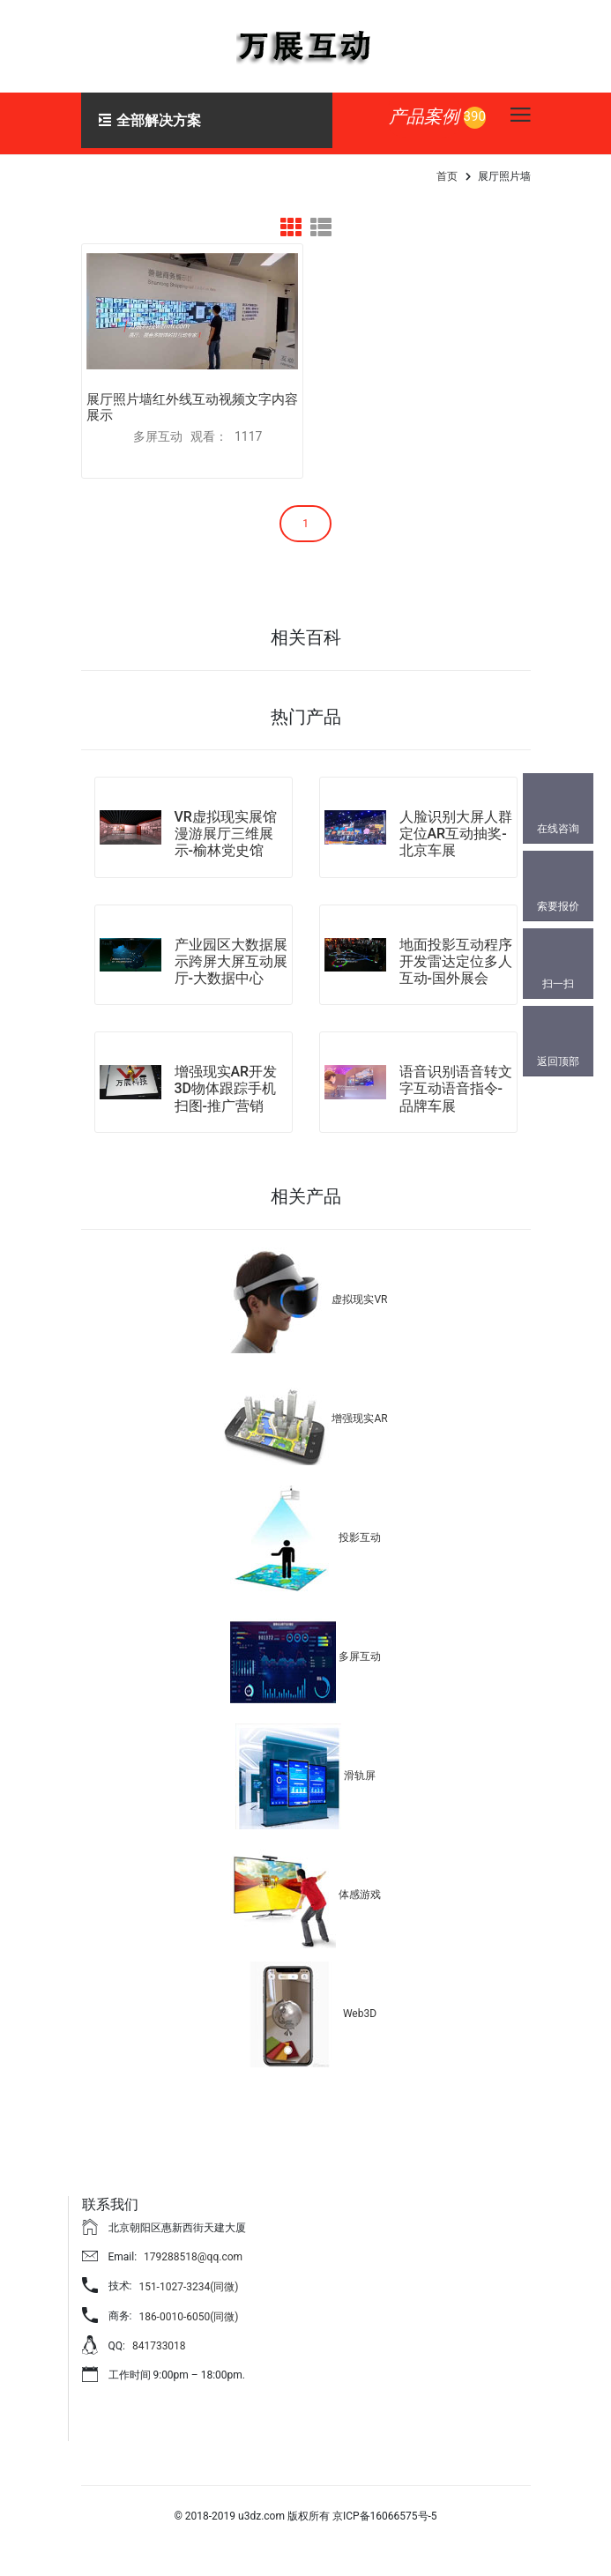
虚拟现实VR (359, 1293)
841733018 (159, 2340)
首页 (447, 176)
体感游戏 (360, 1888)
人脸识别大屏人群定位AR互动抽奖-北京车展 (455, 827)
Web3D (359, 2007)
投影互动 (360, 1531)
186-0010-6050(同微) (188, 2310)
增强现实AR (359, 1412)
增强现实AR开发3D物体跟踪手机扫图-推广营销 (226, 1083)
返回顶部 (558, 1061)
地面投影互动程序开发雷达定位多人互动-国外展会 (455, 955)
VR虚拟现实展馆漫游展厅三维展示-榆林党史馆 (226, 827)
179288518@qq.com (193, 2251)
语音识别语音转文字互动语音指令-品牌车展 (455, 1083)
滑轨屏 (360, 1769)
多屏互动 (360, 1650)
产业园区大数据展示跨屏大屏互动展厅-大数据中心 (231, 955)
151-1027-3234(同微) (188, 2280)
